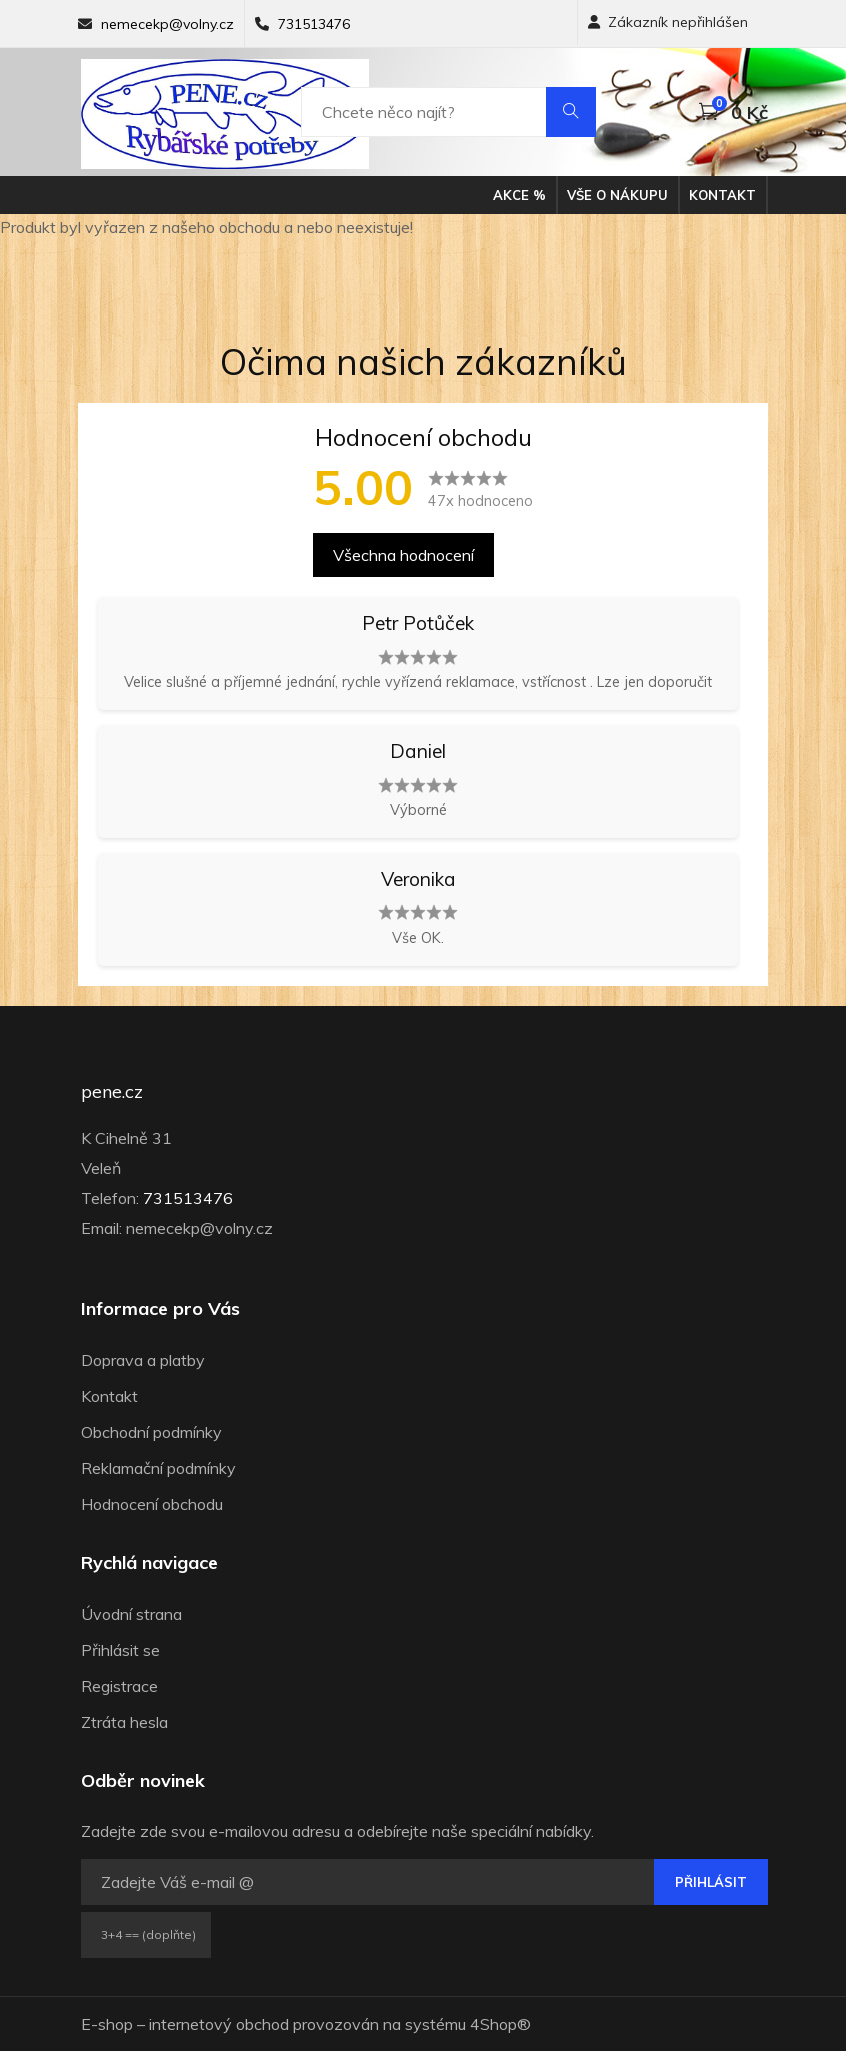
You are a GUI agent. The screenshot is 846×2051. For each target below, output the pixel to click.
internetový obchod (219, 2024)
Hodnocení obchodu (152, 1504)
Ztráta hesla (124, 1722)
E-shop (107, 2024)
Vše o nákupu (617, 195)
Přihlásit (711, 1882)
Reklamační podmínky (158, 1468)
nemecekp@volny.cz (167, 24)
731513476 (314, 24)
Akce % (519, 195)
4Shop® (500, 2024)
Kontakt (722, 195)
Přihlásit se (120, 1650)
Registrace (119, 1686)
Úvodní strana (131, 1614)
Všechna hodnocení (403, 555)
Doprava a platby (143, 1360)
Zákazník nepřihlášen (668, 22)
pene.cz (112, 1092)
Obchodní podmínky (151, 1432)
